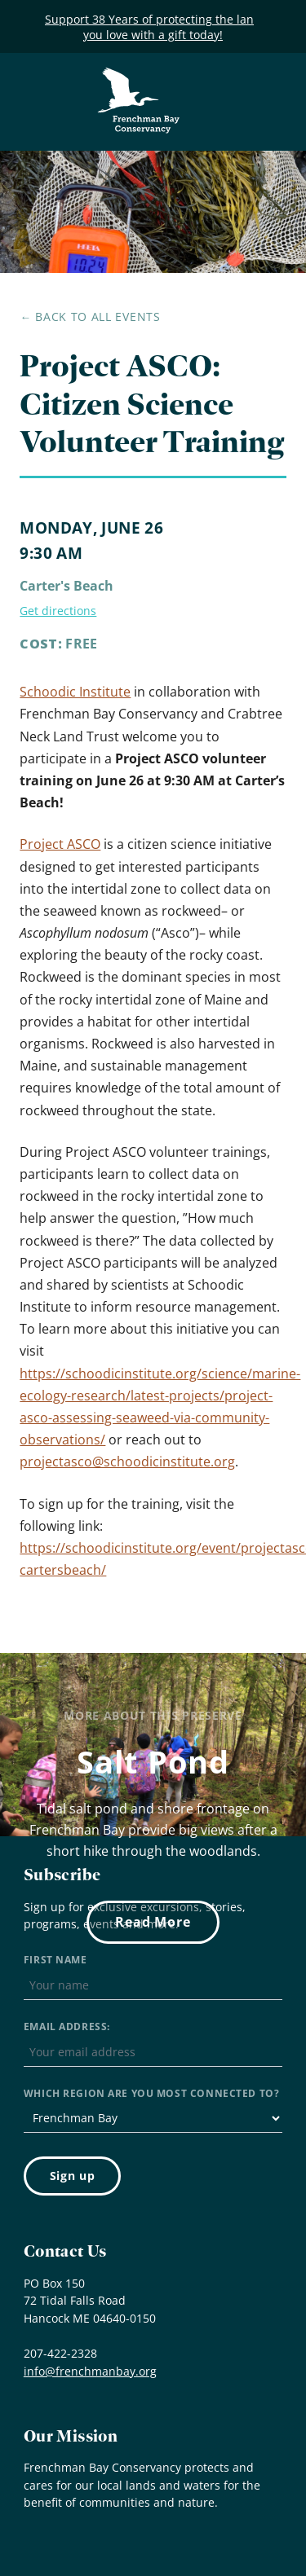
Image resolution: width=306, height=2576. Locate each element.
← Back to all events (90, 316)
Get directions (58, 610)
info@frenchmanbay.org (90, 2371)
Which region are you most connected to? (151, 2093)
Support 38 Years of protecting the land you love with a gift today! (153, 26)
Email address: (67, 2026)
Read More (152, 1922)
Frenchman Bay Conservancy (139, 79)
